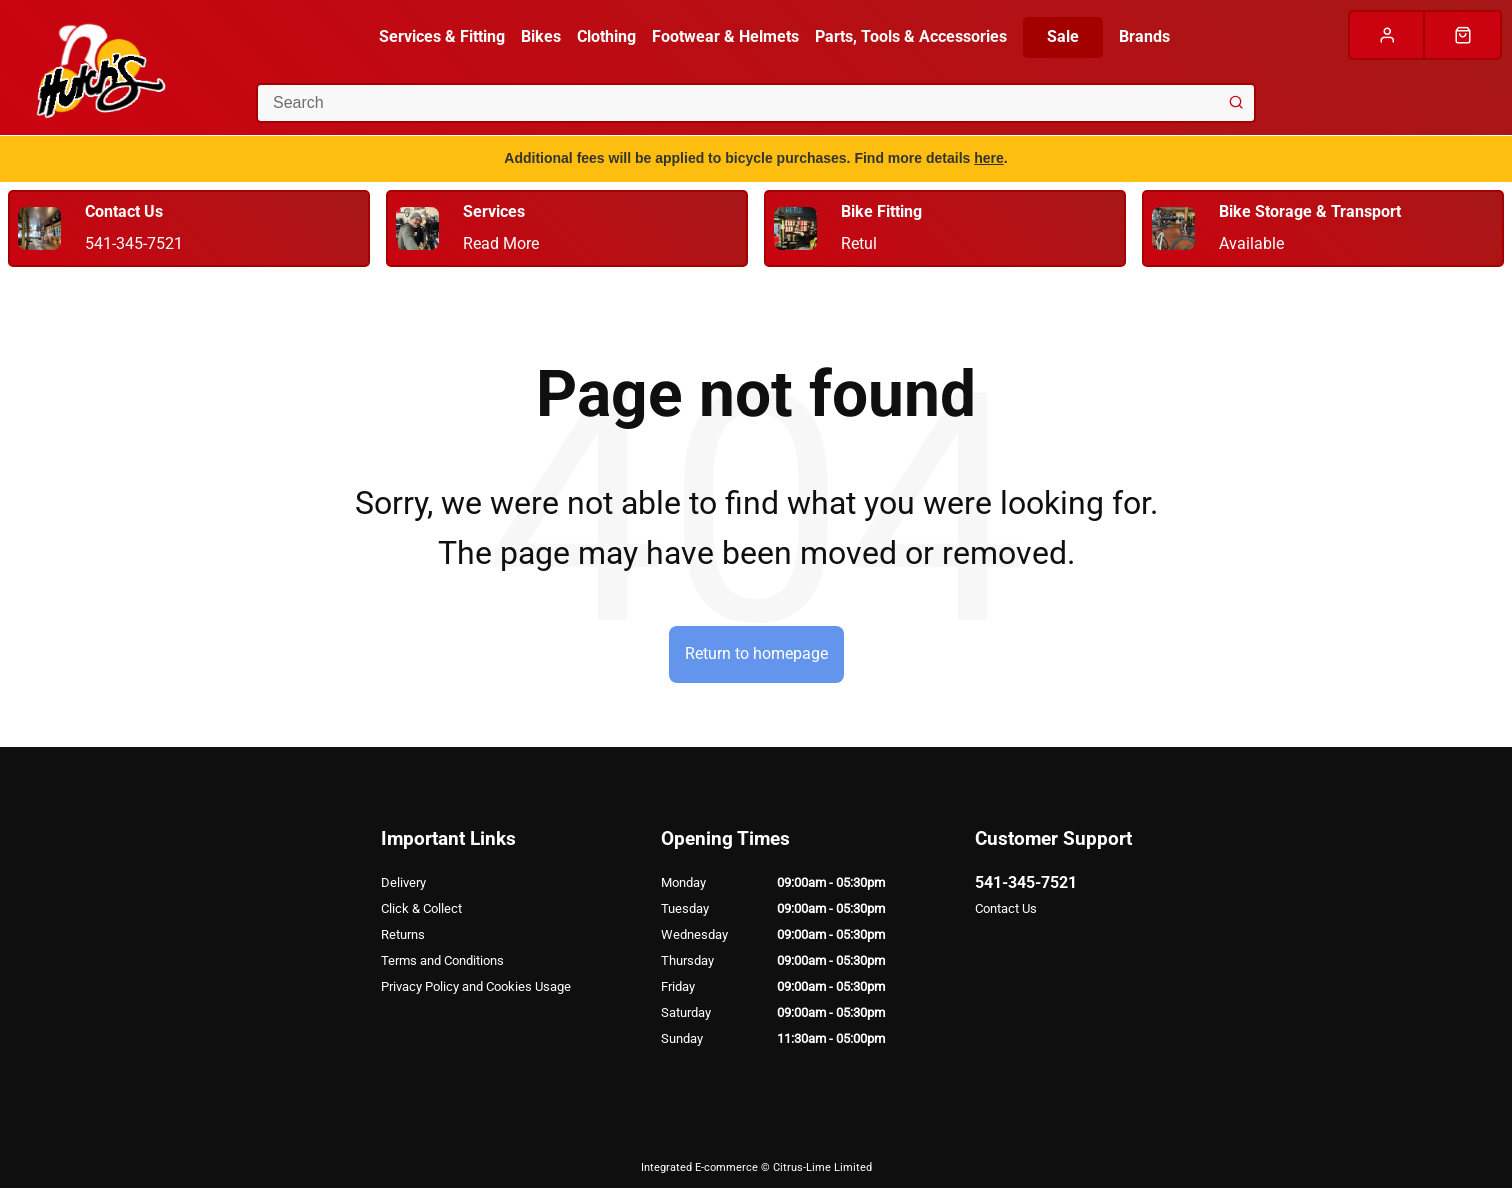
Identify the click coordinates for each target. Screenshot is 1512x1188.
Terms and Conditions (442, 960)
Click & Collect (421, 908)
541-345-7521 (1026, 882)
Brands (1144, 36)
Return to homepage (756, 653)
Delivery (403, 882)
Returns (403, 934)
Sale (1063, 36)
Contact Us (1006, 908)
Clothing (606, 36)
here (989, 158)
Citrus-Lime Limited (822, 1167)
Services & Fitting (442, 36)
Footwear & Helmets (725, 36)
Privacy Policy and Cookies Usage (476, 986)
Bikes (541, 36)
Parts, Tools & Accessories (911, 36)
